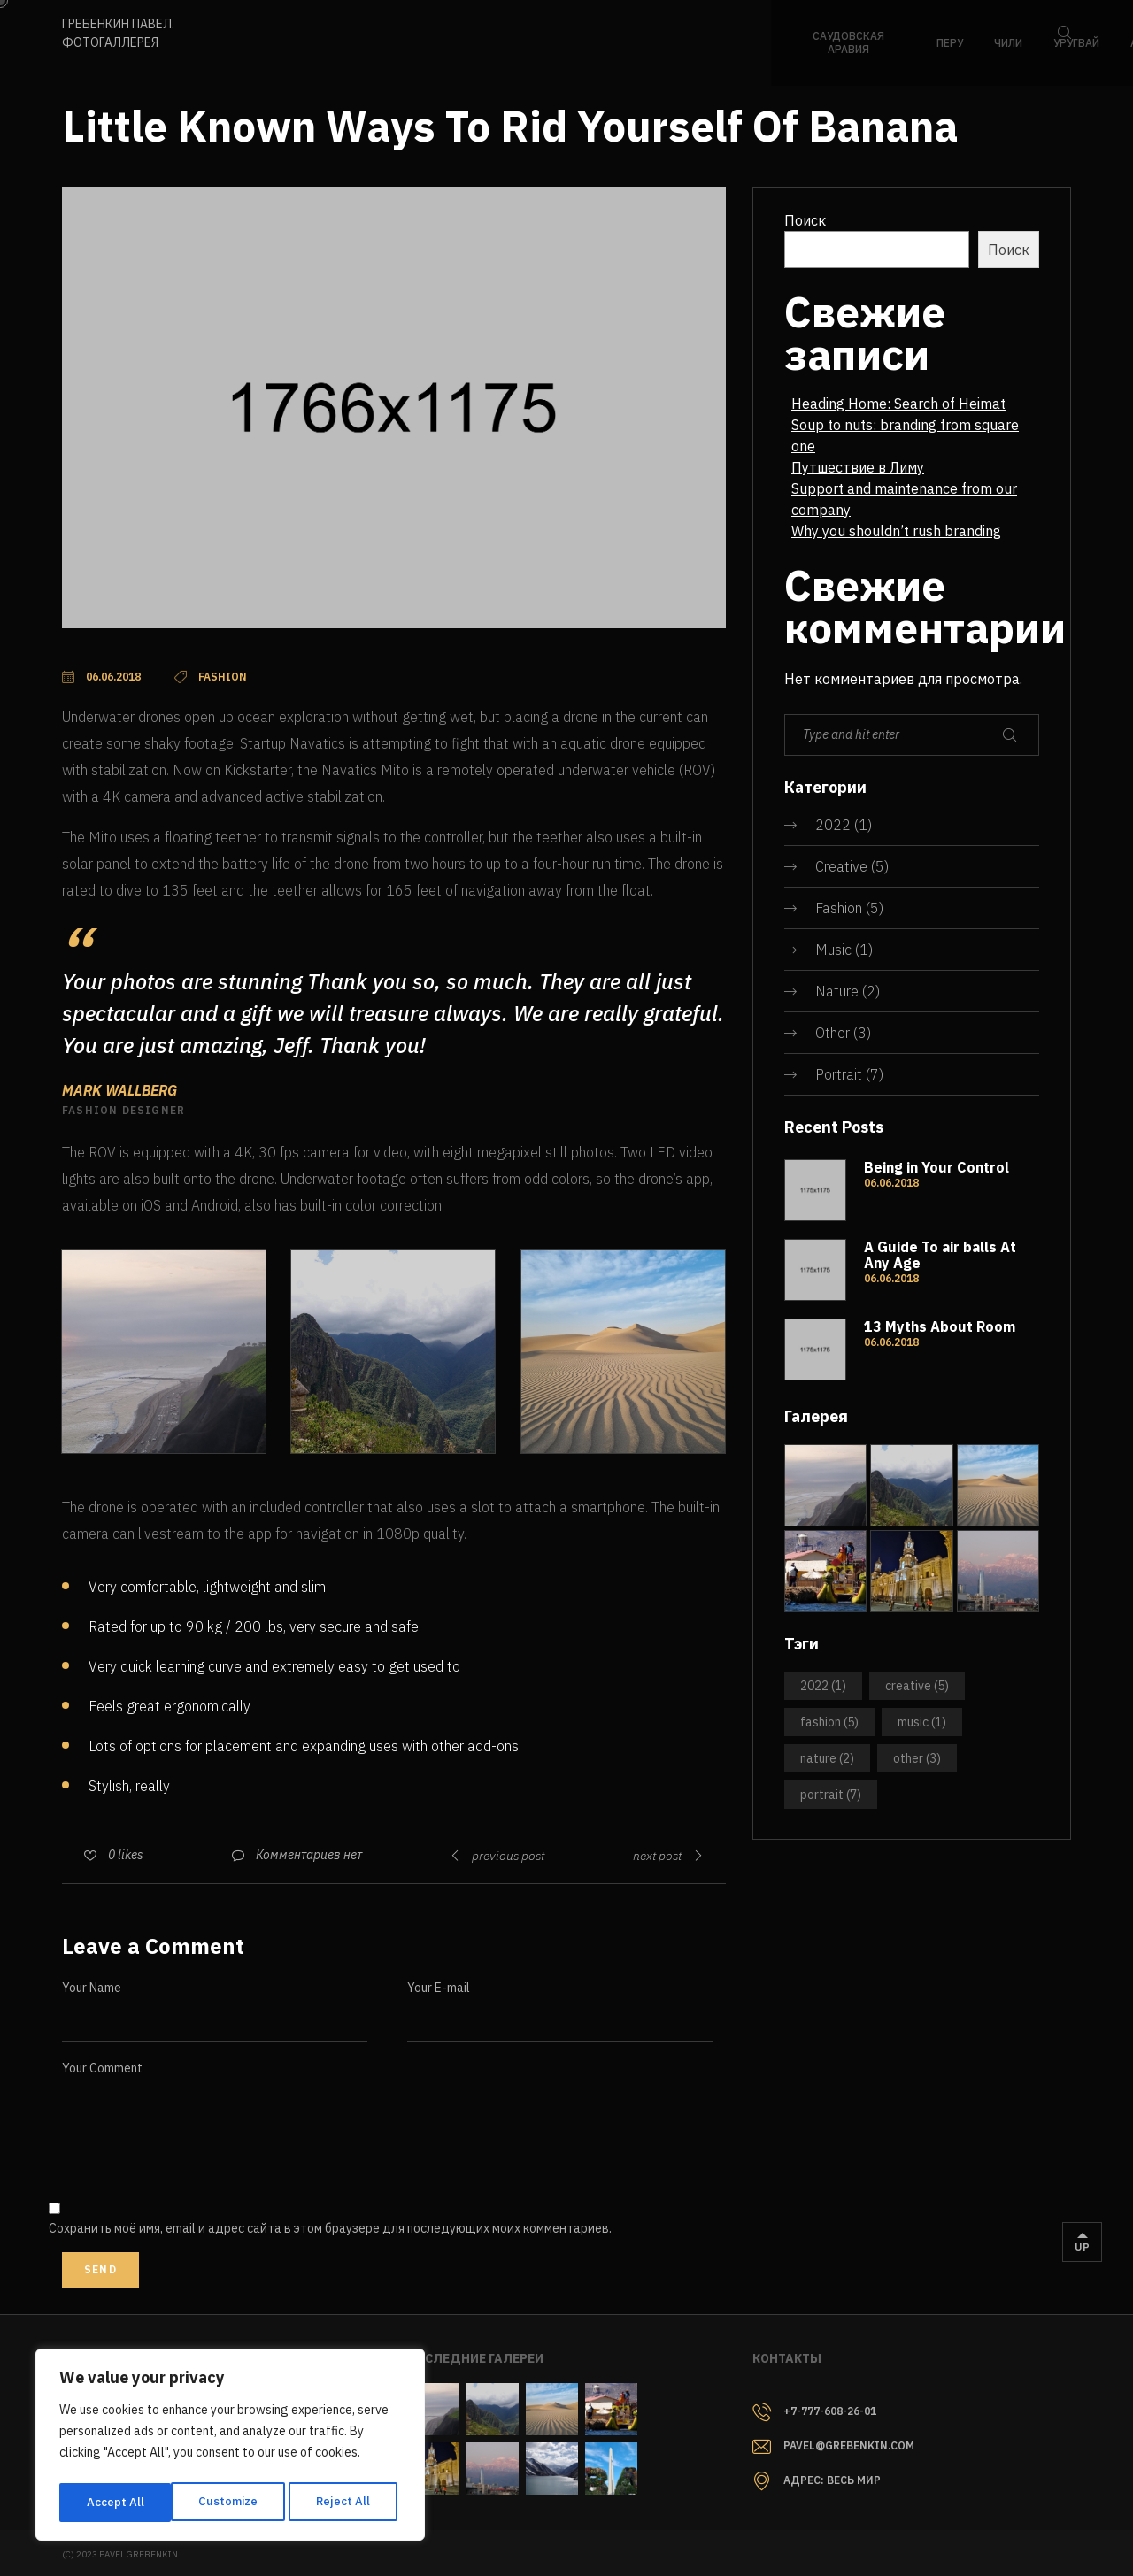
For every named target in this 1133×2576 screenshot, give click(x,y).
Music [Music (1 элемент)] (922, 1722)
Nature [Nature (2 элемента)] (827, 1758)
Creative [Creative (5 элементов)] (917, 1686)
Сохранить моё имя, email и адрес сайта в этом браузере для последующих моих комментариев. (330, 2228)
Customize (115, 2503)
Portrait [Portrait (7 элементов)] (830, 1795)
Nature (837, 991)
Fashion (838, 908)
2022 (833, 825)
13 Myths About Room (939, 1326)
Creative (841, 866)
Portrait (838, 1074)
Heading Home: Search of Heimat (898, 403)
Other (832, 1033)
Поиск (805, 220)
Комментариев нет (309, 1855)
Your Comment (102, 2068)
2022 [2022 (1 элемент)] (823, 1686)
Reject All (231, 2503)
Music (833, 949)
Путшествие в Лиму (857, 467)
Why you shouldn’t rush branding (896, 531)
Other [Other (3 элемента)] (917, 1758)
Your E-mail (438, 1987)
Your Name (91, 1987)
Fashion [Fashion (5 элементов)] (829, 1722)
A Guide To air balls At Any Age (940, 1255)
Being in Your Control (936, 1167)
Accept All (346, 2503)
